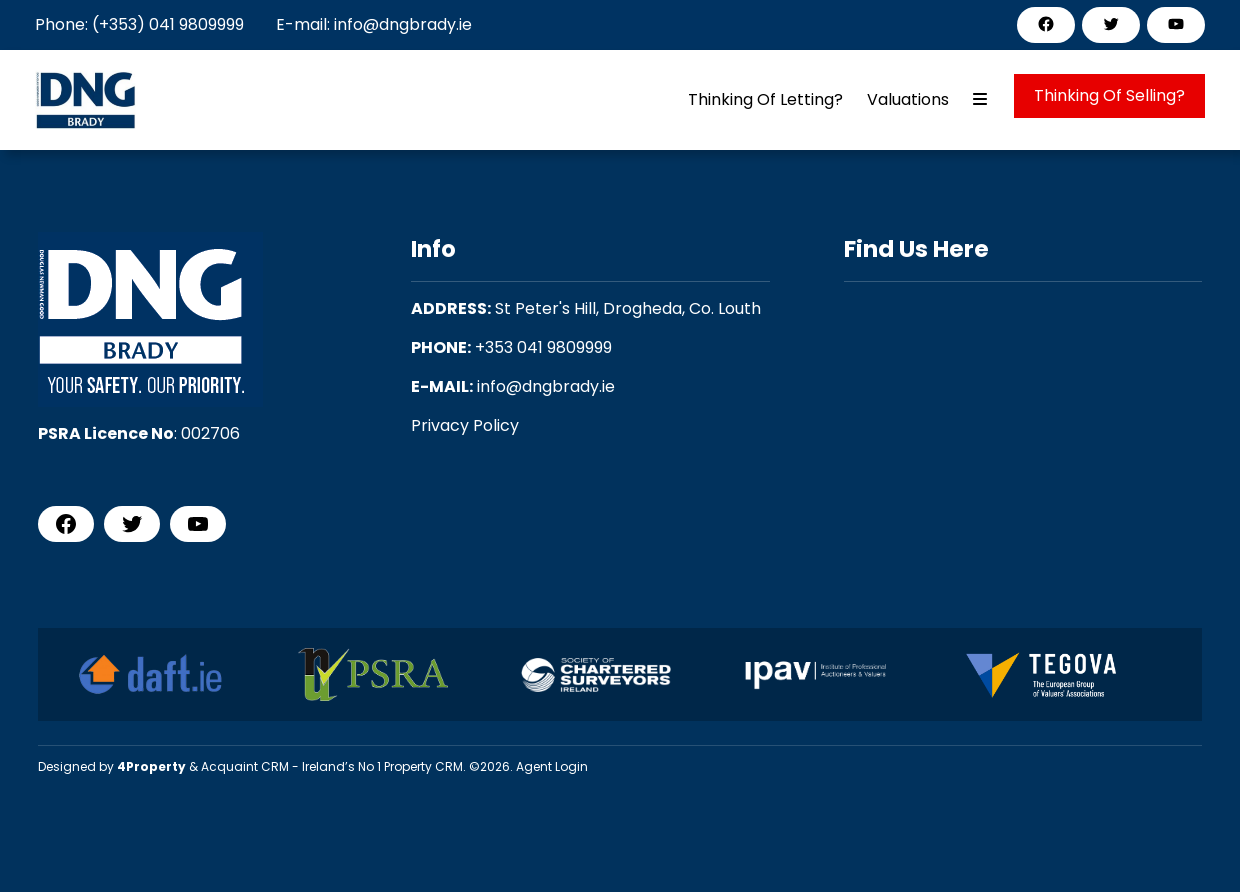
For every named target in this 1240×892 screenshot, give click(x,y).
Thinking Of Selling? (1109, 95)
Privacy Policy (465, 425)
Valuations (908, 99)
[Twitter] (1111, 24)
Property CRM (423, 766)
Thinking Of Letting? (765, 99)
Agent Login (552, 766)
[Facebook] (1046, 24)
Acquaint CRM (245, 766)
